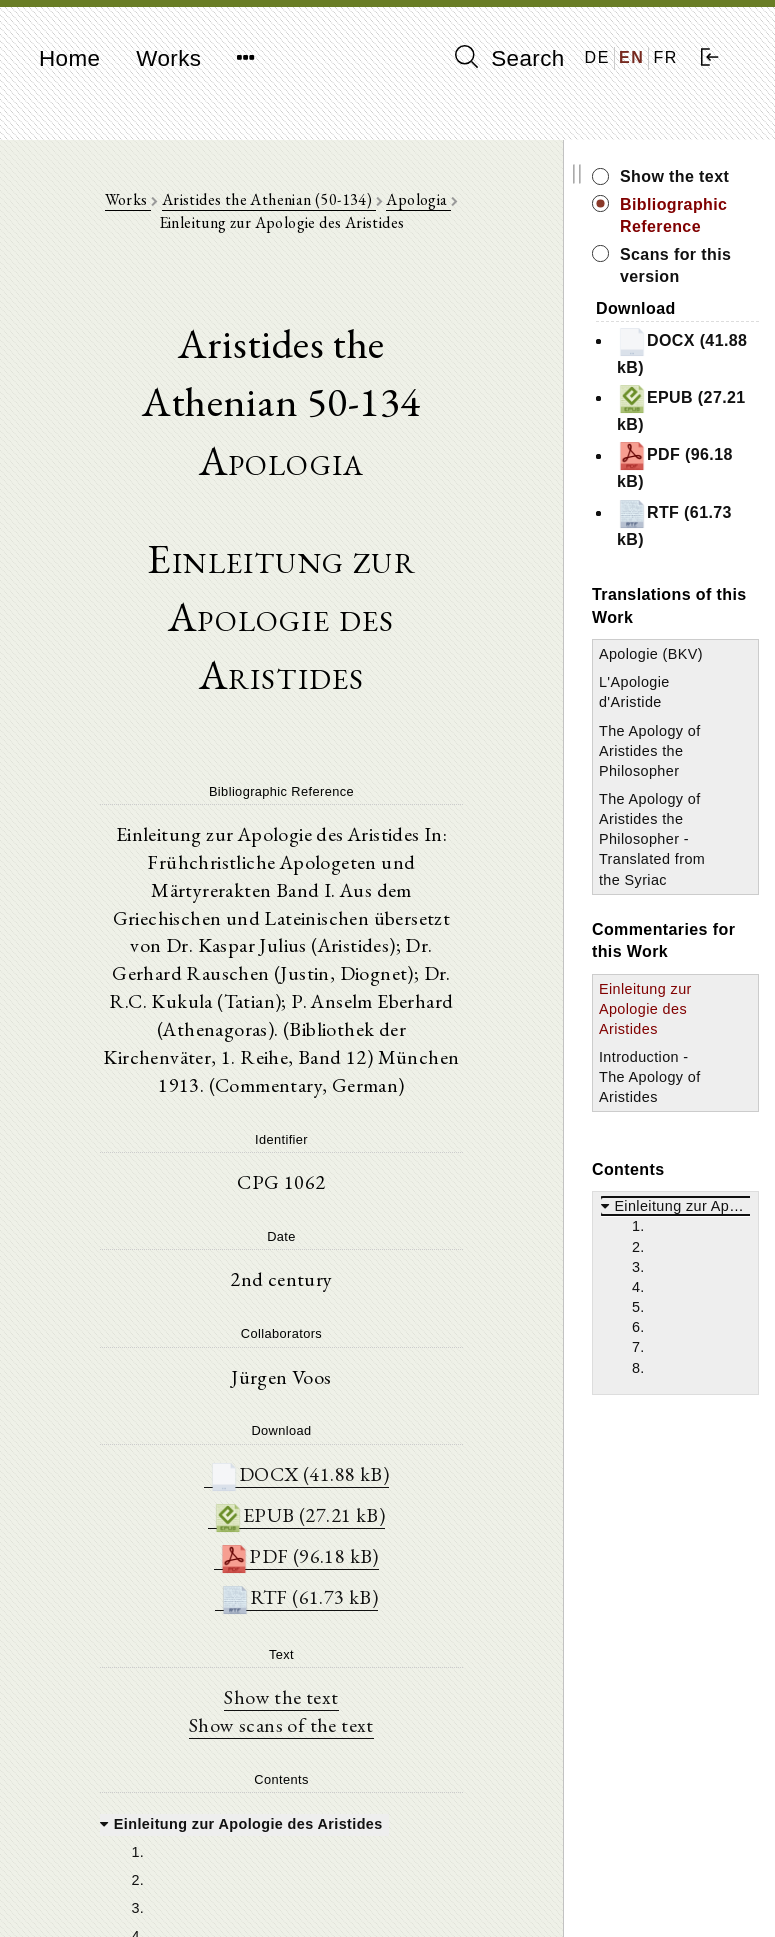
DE (597, 57)
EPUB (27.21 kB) (305, 1491)
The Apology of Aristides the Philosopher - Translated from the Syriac (662, 859)
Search (510, 58)
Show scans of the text (287, 1705)
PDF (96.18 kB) (305, 1533)
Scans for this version (687, 265)
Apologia (424, 200)
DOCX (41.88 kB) (305, 1449)
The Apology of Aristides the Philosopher (662, 771)
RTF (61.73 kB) (305, 1575)
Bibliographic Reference (685, 215)
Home (69, 58)
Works (168, 58)
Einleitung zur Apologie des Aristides (657, 1029)
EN (631, 57)
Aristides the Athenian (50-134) (275, 200)
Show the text (287, 1677)
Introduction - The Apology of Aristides (662, 1097)
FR (665, 57)
